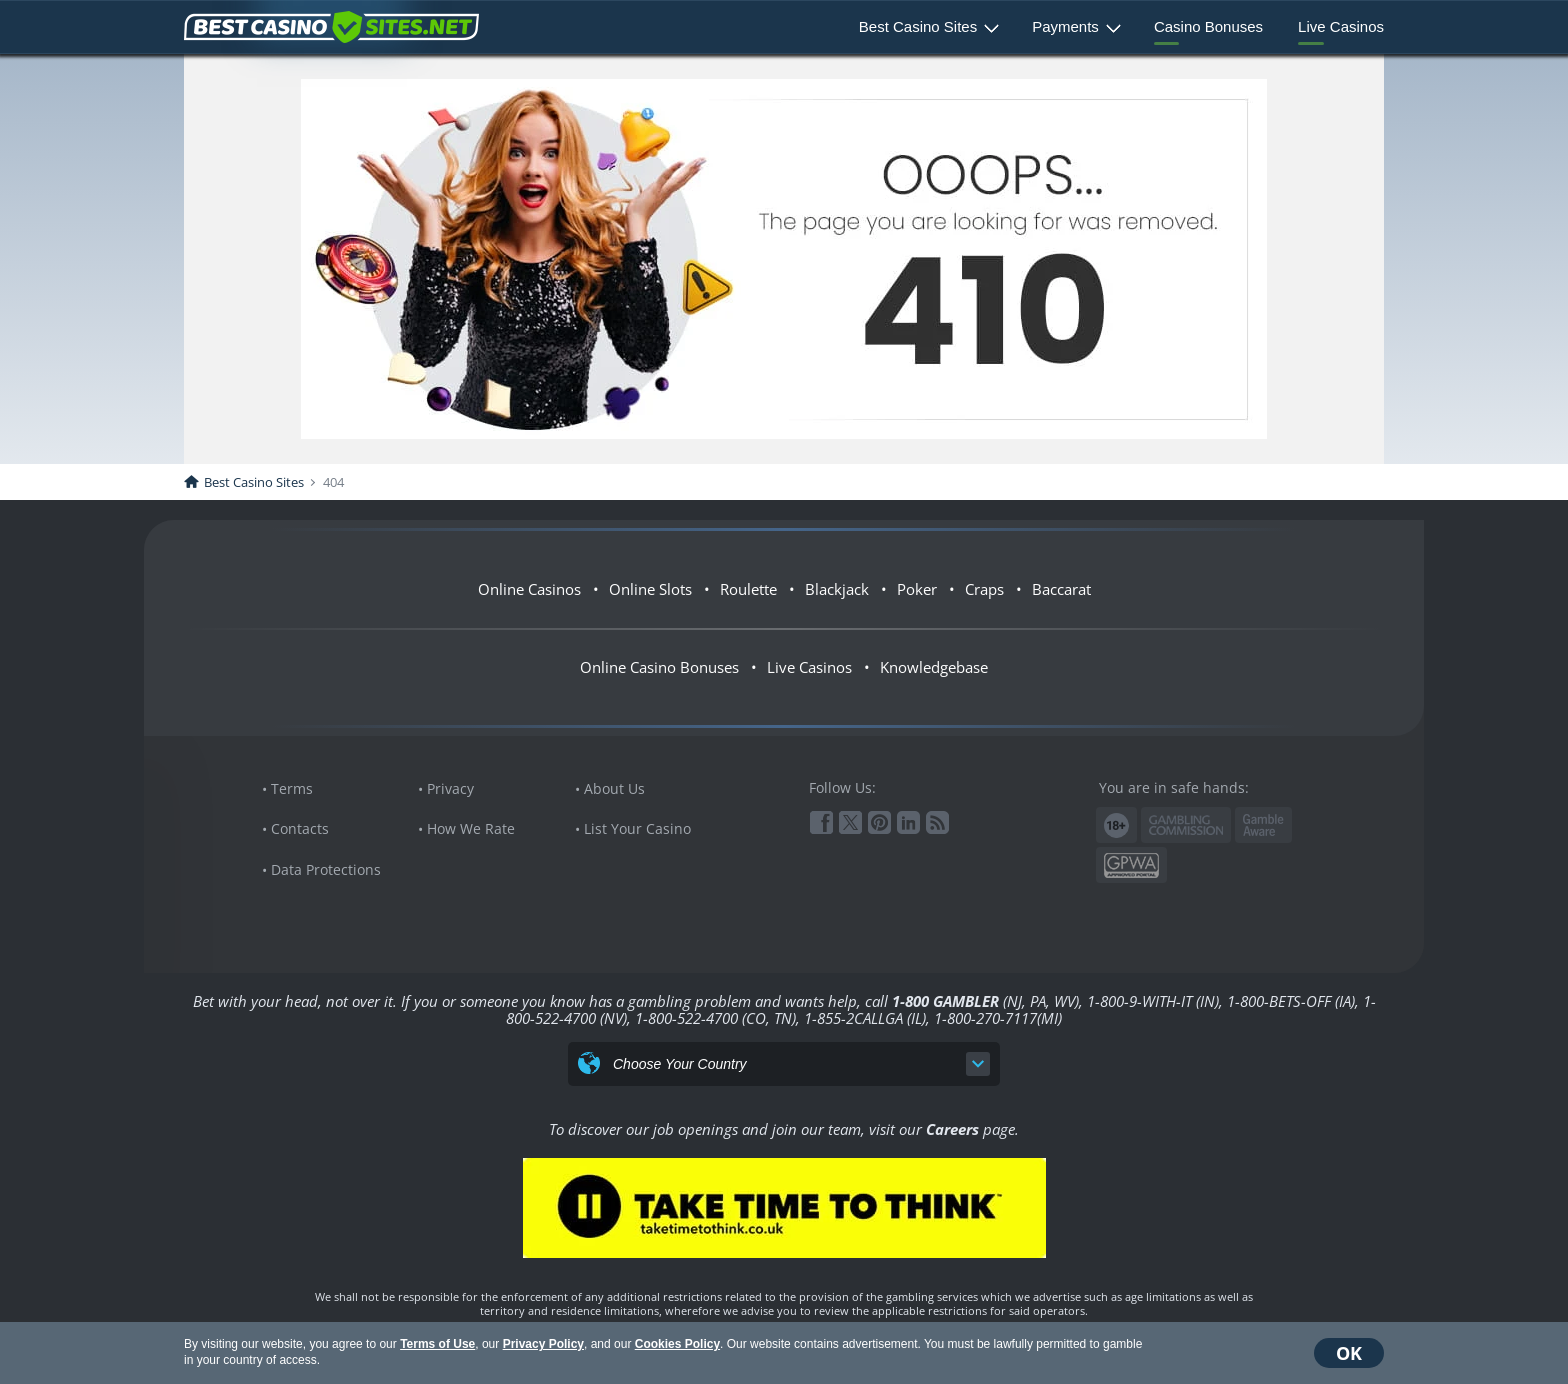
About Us (614, 788)
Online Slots (650, 589)
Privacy (450, 788)
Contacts (300, 828)
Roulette (748, 589)
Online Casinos (529, 589)
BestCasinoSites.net (331, 27)
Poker (917, 589)
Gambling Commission (1186, 825)
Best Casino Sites (918, 26)
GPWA (1131, 865)
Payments (1065, 26)
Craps (984, 589)
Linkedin (908, 822)
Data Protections (326, 869)
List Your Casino (637, 828)
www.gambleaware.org (1263, 825)
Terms (292, 788)
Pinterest (879, 822)
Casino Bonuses (1208, 26)
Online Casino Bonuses (659, 667)
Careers (952, 1129)
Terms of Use (437, 1344)
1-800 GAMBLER (945, 1001)
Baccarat (1061, 589)
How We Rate (471, 828)
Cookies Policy (677, 1344)
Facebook (821, 822)
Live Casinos (1341, 26)
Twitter (850, 822)
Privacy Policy (543, 1344)
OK (1349, 1353)
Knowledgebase (934, 667)
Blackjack (837, 589)
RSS (937, 822)
